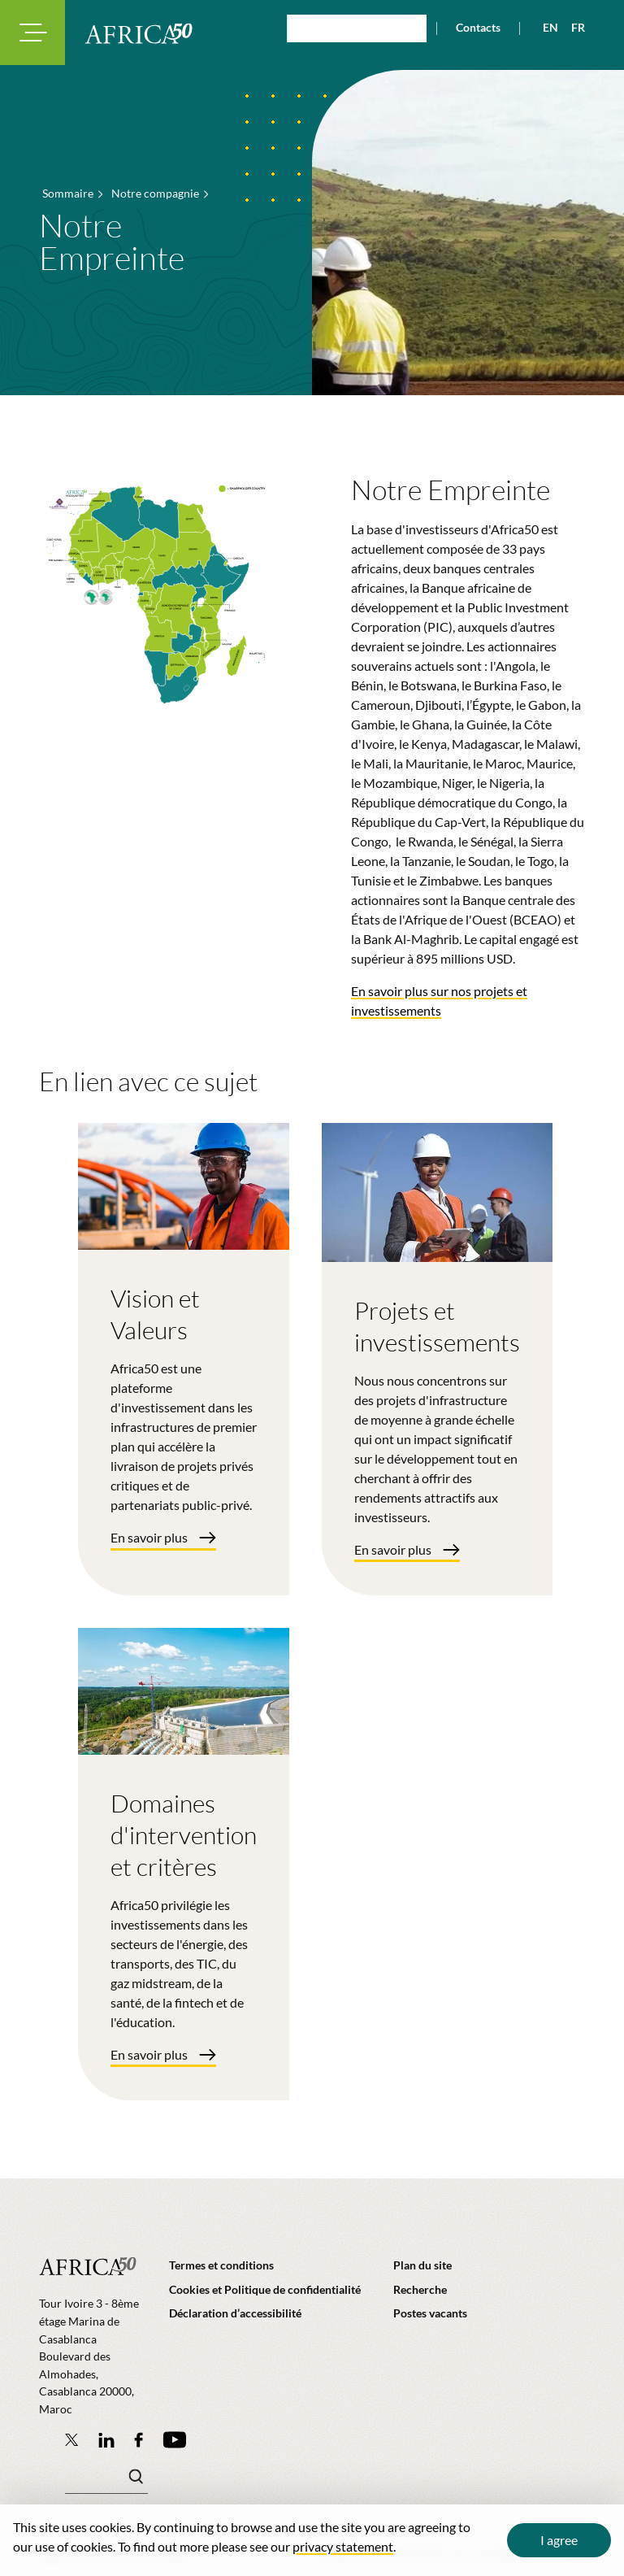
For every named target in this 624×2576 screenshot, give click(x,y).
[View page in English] (544, 28)
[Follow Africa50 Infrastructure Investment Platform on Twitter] (72, 2439)
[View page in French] (571, 28)
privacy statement (342, 2546)
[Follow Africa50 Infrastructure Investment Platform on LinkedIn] (106, 2440)
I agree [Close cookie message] (559, 2540)
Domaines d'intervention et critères (183, 1835)
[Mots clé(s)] (106, 2481)
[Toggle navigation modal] (32, 32)
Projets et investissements (437, 1326)
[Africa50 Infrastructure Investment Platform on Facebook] (138, 2440)
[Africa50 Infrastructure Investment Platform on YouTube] (174, 2439)
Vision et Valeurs (155, 1314)
